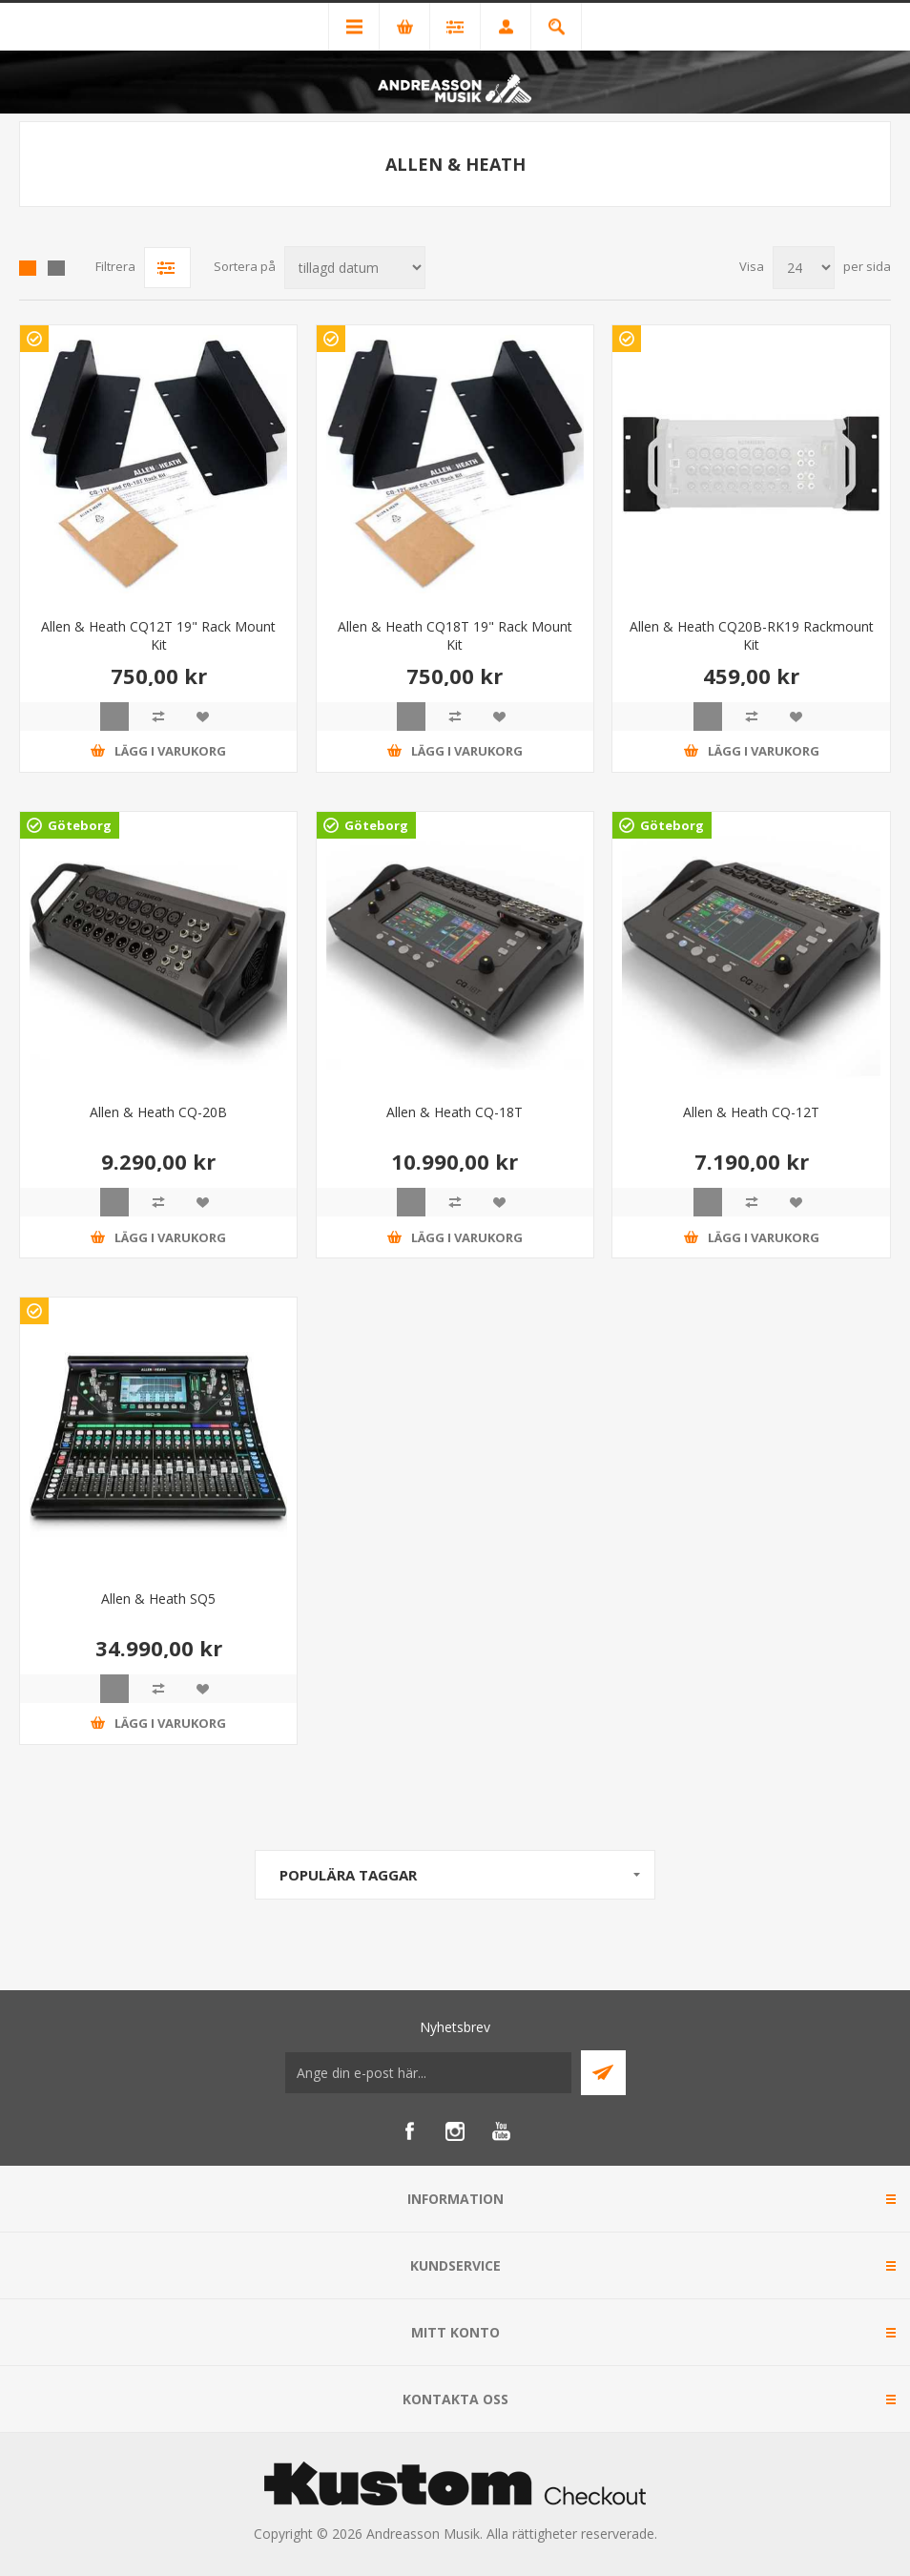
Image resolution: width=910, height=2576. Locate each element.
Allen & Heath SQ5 (158, 1598)
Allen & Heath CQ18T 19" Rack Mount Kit (455, 635)
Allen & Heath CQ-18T (454, 1112)
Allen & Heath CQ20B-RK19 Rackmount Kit (752, 635)
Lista (56, 268)
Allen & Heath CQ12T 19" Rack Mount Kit (158, 635)
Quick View (114, 716)
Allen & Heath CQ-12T (751, 1112)
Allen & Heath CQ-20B (158, 1112)
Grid (27, 268)
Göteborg (80, 825)
